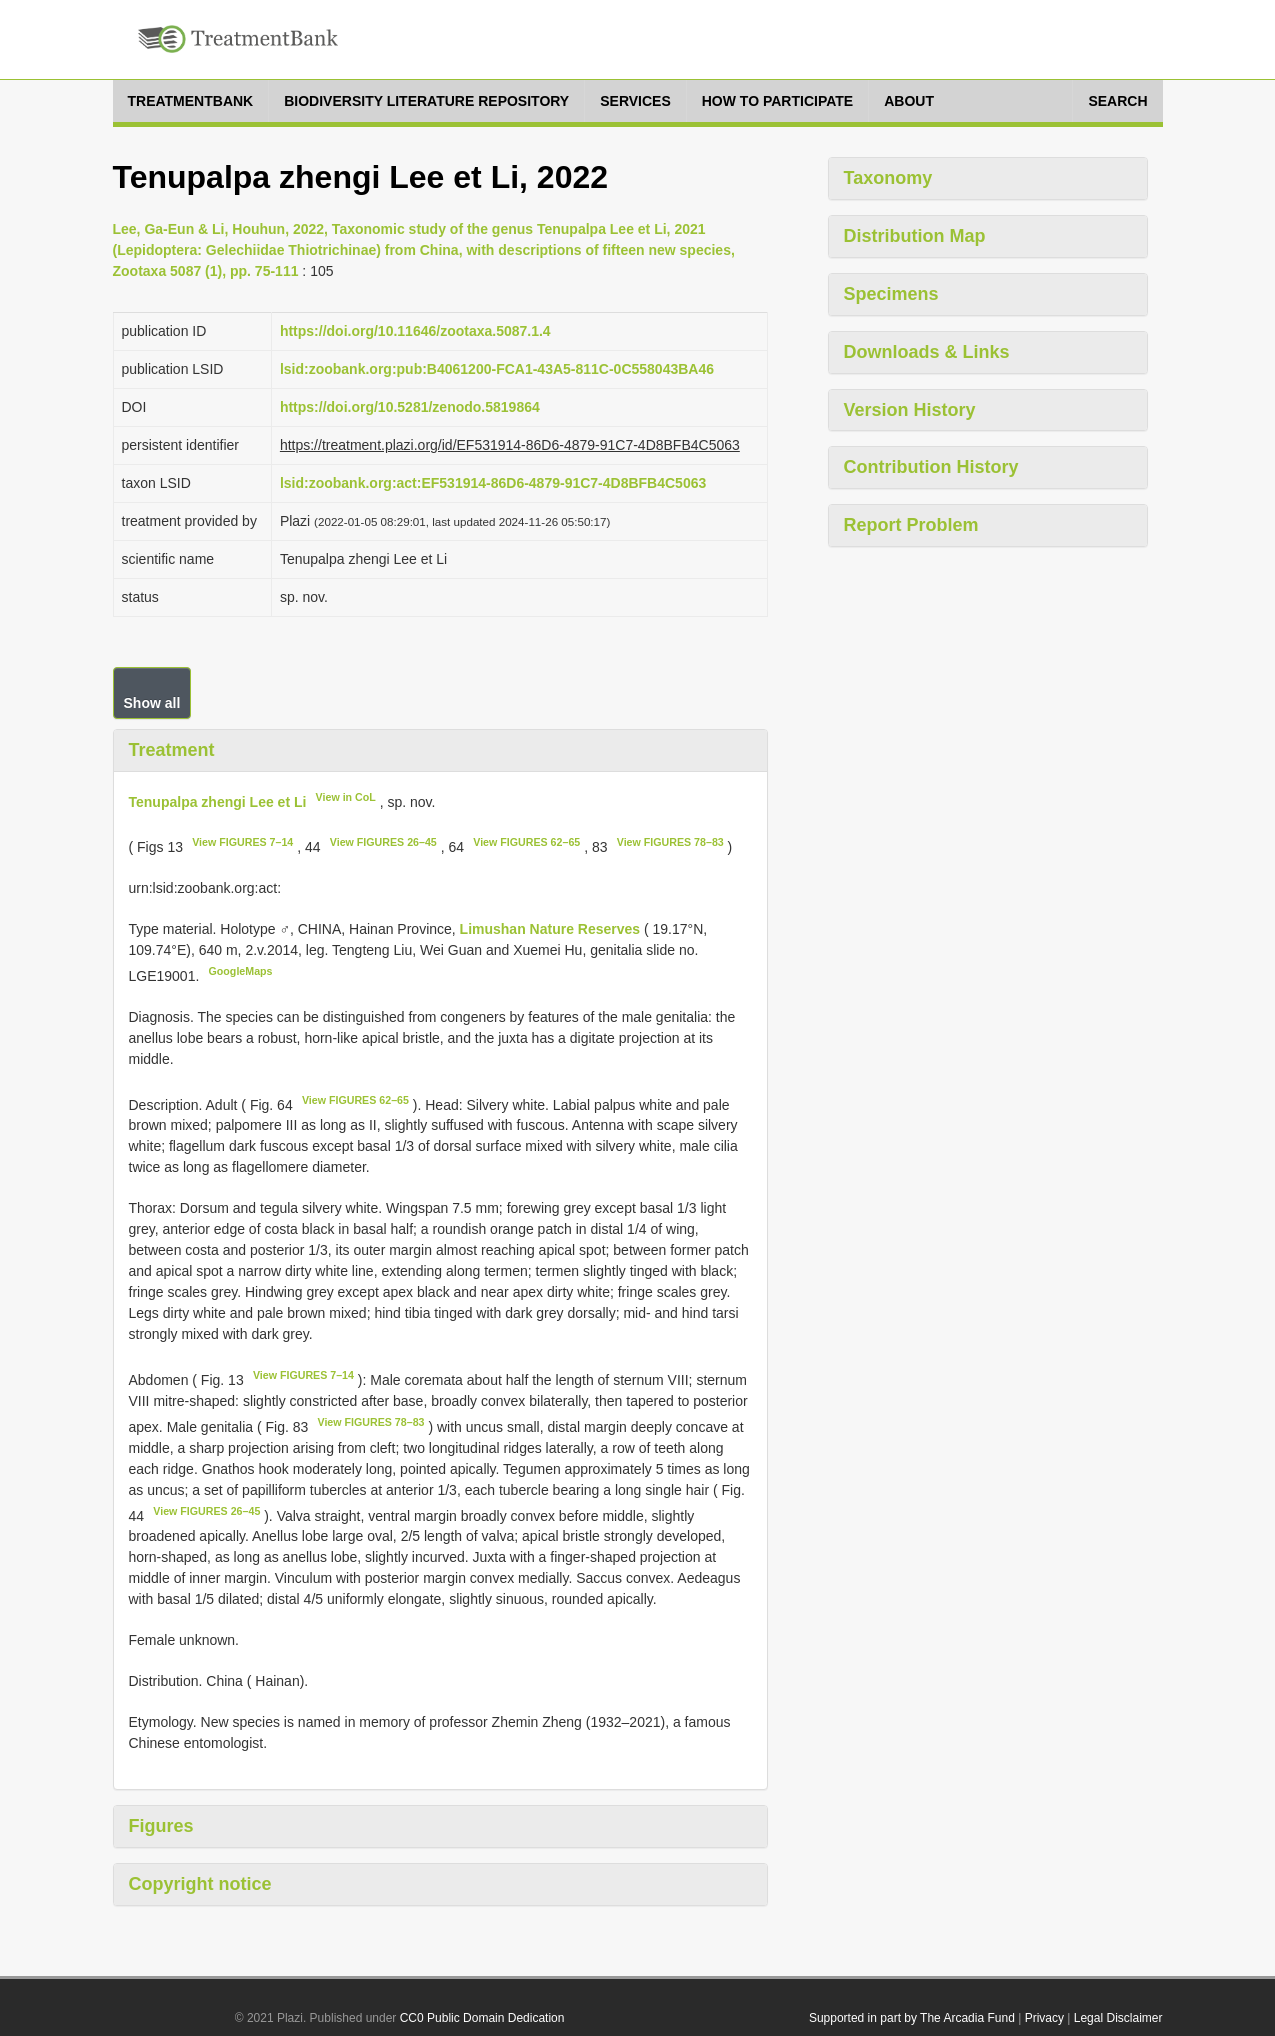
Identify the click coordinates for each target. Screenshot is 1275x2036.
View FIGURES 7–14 (242, 842)
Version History (910, 410)
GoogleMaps (241, 971)
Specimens (891, 294)
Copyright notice (200, 1884)
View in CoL (346, 797)
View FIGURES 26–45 (383, 842)
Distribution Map (915, 236)
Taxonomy (888, 178)
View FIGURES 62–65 (526, 842)
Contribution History (931, 467)
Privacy (1044, 2018)
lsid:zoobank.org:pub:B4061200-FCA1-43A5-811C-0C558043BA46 (497, 369)
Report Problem (911, 525)
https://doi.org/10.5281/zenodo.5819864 (410, 407)
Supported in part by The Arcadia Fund (912, 2018)
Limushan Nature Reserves (552, 929)
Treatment (172, 750)
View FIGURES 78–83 (670, 842)
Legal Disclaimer (1118, 2018)
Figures (161, 1826)
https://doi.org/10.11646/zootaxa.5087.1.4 (415, 331)
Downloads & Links (927, 352)
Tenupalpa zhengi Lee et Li (218, 801)
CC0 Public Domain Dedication (482, 2018)
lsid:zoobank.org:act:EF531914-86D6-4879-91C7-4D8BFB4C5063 (493, 483)
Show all (152, 703)
